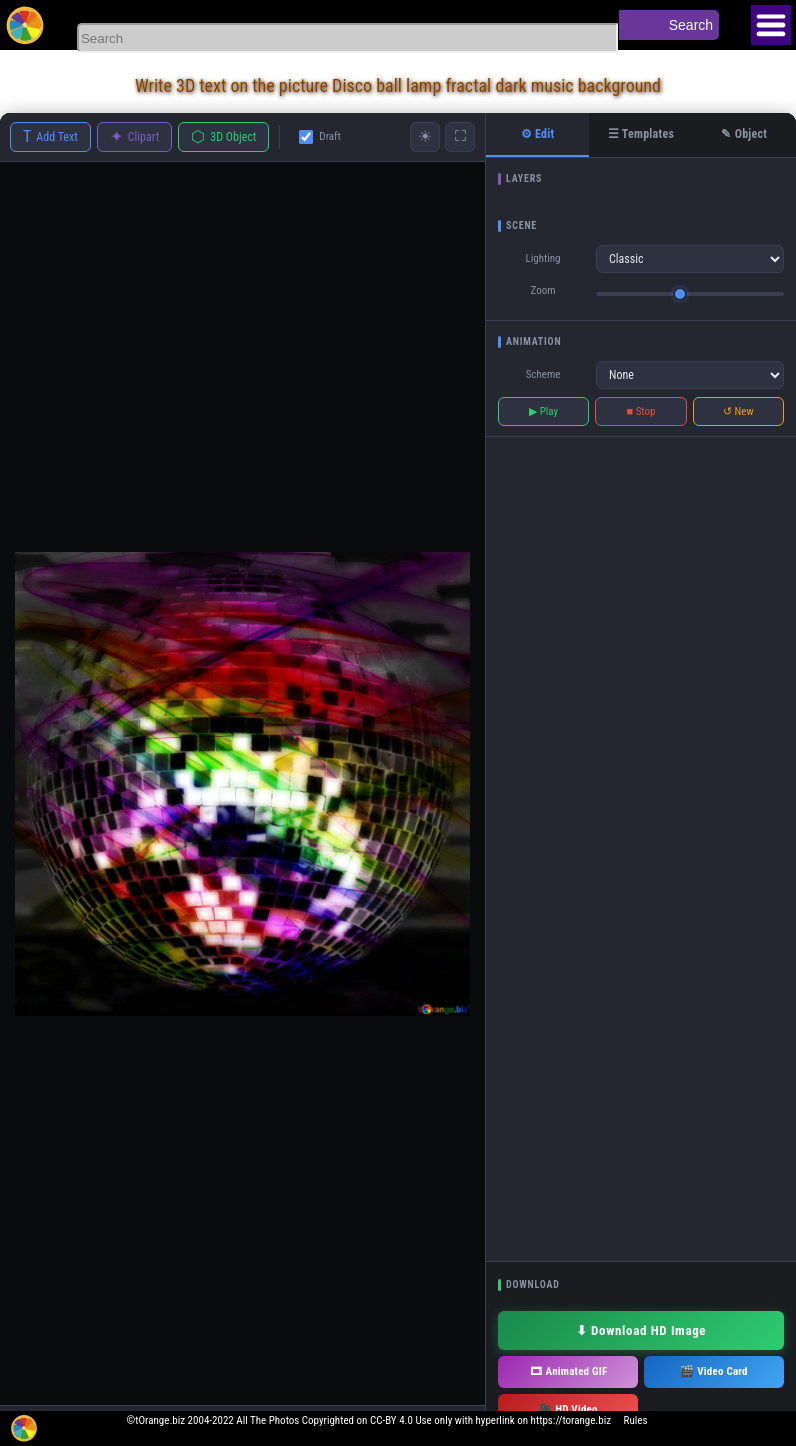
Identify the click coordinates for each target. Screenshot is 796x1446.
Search (691, 25)
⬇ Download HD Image (641, 1330)
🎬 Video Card (713, 1371)
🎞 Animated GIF (568, 1371)
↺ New (738, 411)
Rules (636, 1420)
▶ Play (543, 411)
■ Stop (641, 411)
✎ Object (744, 134)
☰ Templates (641, 134)
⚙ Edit (538, 134)
